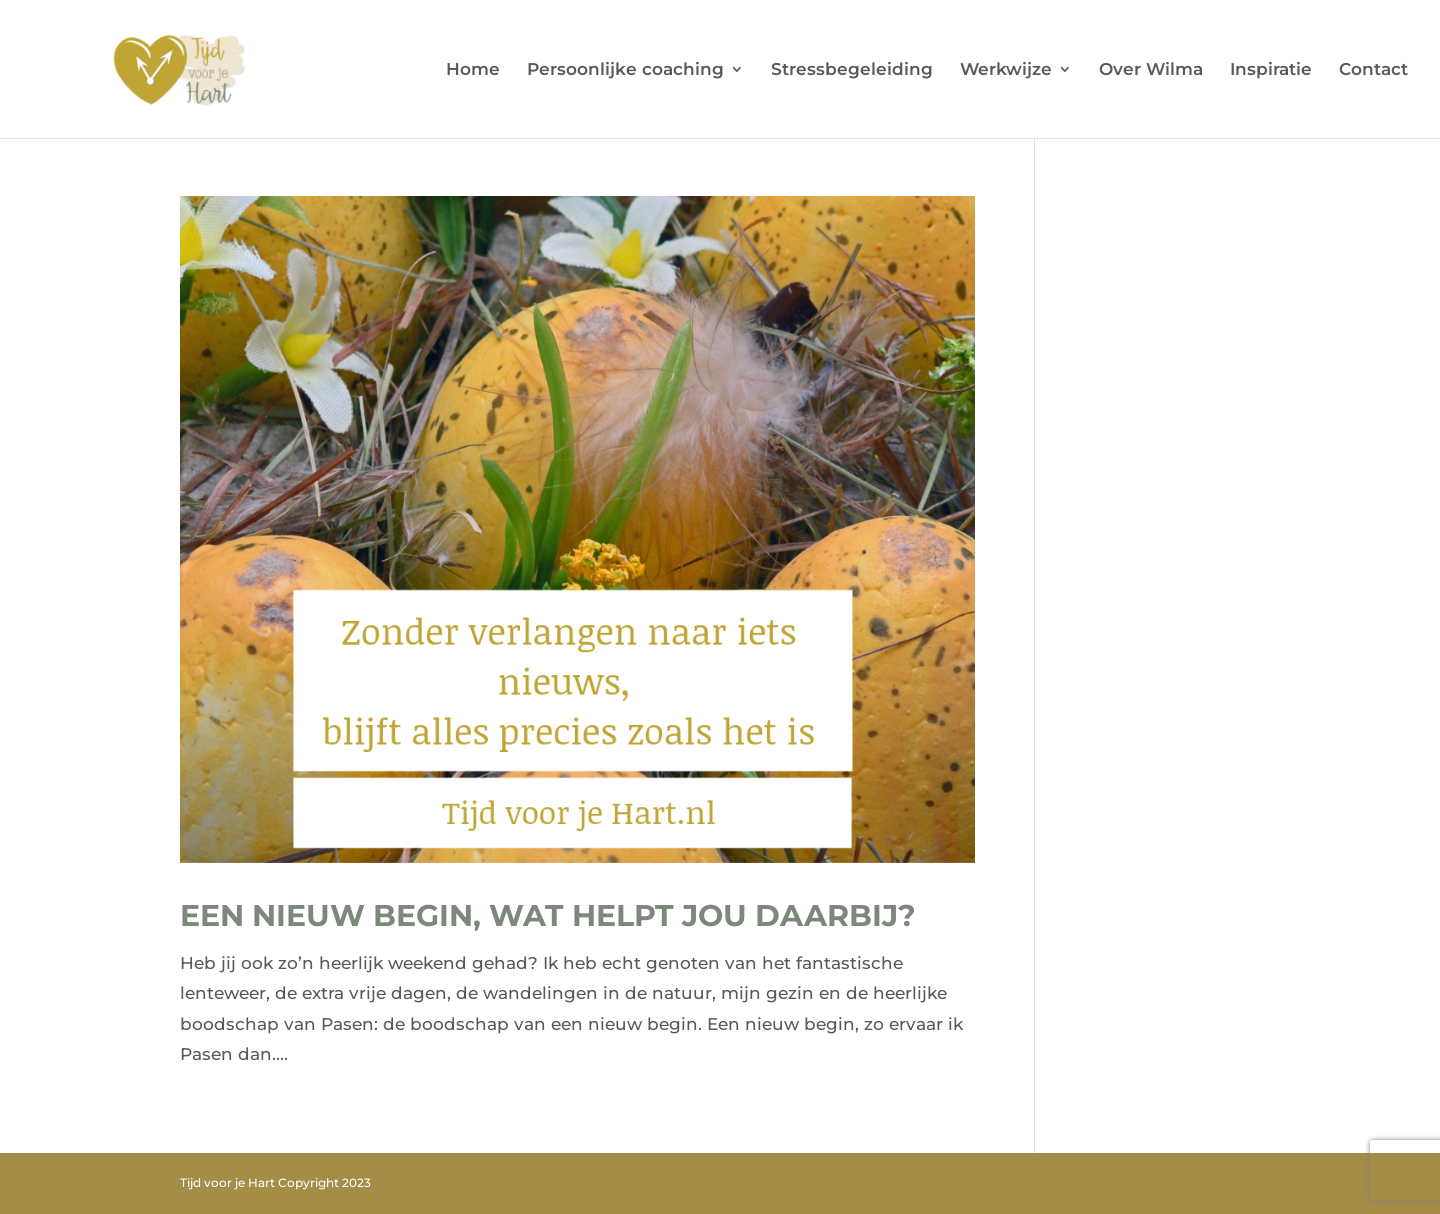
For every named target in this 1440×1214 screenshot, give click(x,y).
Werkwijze (1006, 70)
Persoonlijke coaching (625, 70)
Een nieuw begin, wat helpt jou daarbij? (548, 915)
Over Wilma (1151, 70)
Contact (1373, 70)
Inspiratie (1271, 70)
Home (473, 70)
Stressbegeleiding (852, 70)
